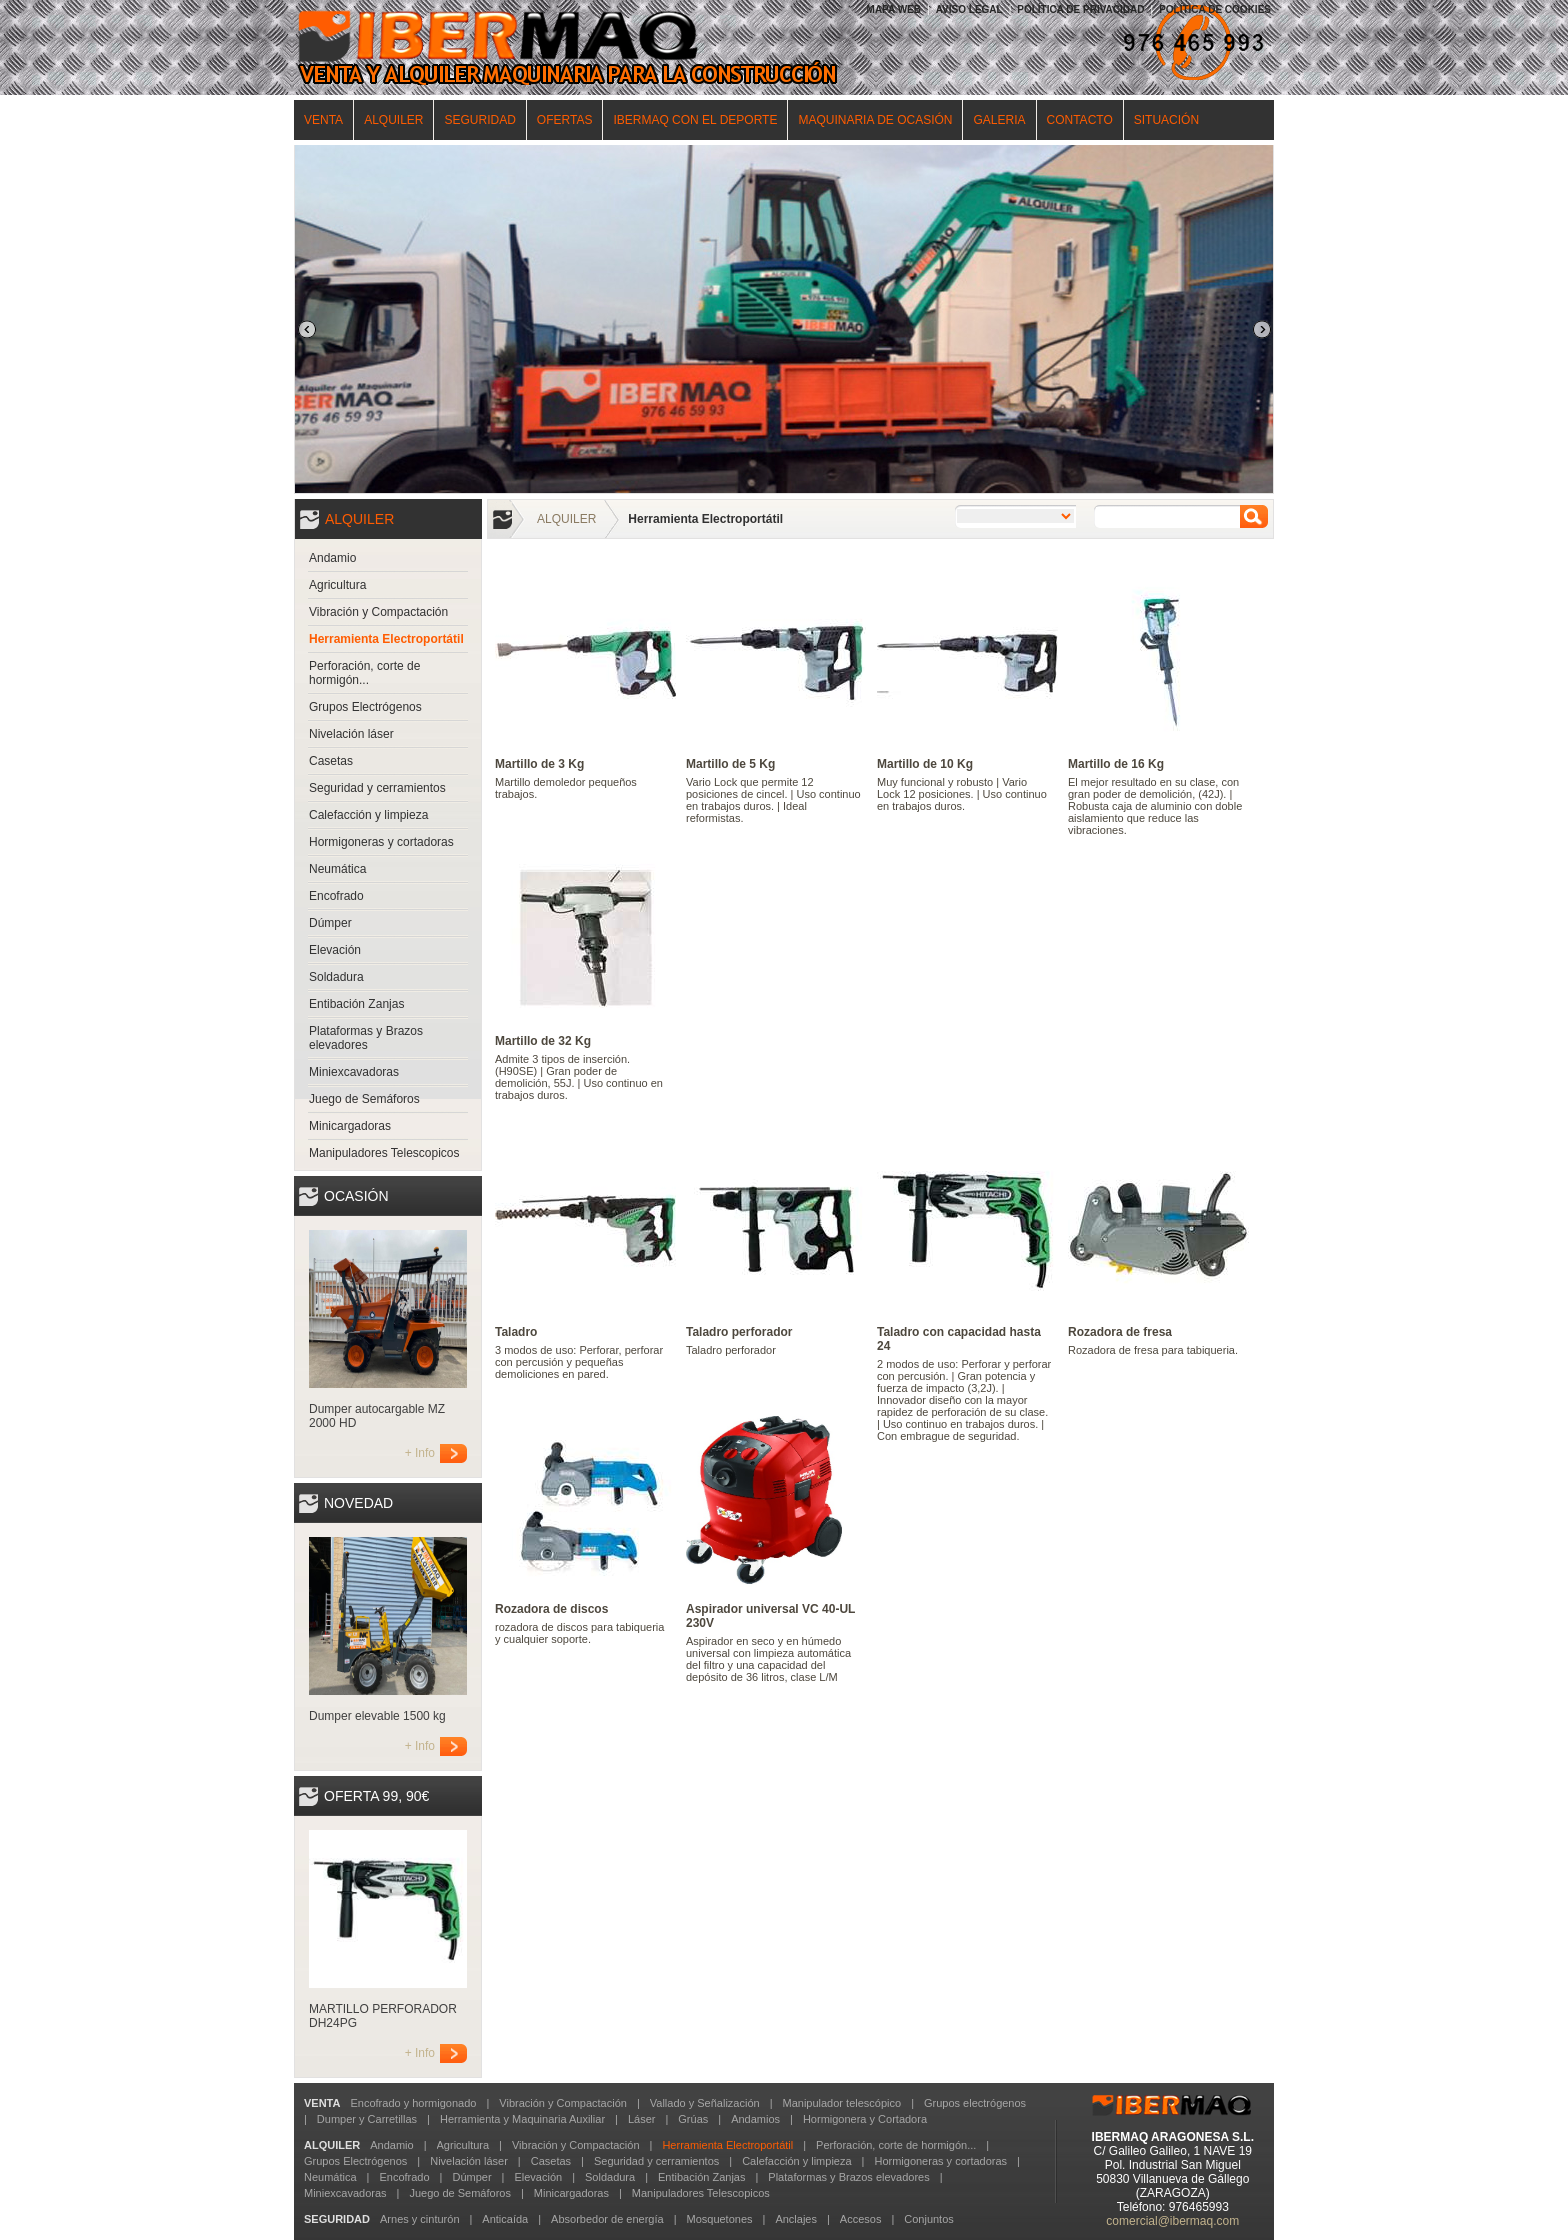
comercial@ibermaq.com (1172, 2221)
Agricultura (337, 585)
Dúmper (330, 923)
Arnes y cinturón (419, 2219)
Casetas (331, 761)
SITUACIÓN (1166, 120)
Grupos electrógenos (975, 2103)
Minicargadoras (350, 1126)
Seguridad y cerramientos (377, 788)
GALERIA (999, 120)
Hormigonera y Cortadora (865, 2119)
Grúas (693, 2119)
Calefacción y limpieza (368, 815)
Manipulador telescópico (841, 2103)
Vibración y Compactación (378, 612)
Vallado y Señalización (705, 2103)
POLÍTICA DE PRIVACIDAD (1080, 9)
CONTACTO (1080, 120)
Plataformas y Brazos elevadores (366, 1038)
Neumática (337, 869)
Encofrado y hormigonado (413, 2103)
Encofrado (336, 896)
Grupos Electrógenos (365, 707)
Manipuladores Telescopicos (384, 1153)
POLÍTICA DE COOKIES (1215, 9)
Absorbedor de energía (607, 2219)
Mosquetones (719, 2219)
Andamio (332, 558)
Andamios (755, 2119)
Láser (642, 2119)
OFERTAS (565, 120)
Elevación (335, 950)
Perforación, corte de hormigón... (364, 673)
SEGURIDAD (479, 120)
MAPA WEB (894, 9)
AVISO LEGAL (969, 9)
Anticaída (505, 2219)
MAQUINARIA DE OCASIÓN (875, 120)
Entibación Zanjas (356, 1004)
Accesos (861, 2219)
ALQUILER (393, 120)
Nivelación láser (351, 734)
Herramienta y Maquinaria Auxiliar (522, 2119)
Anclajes (796, 2219)
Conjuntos (929, 2219)
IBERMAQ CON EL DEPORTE (695, 120)
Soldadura (336, 977)
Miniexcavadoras (354, 1072)
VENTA (323, 120)
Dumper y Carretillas (367, 2119)
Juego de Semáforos (364, 1099)
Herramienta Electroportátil (386, 639)
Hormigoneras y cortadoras (381, 842)
